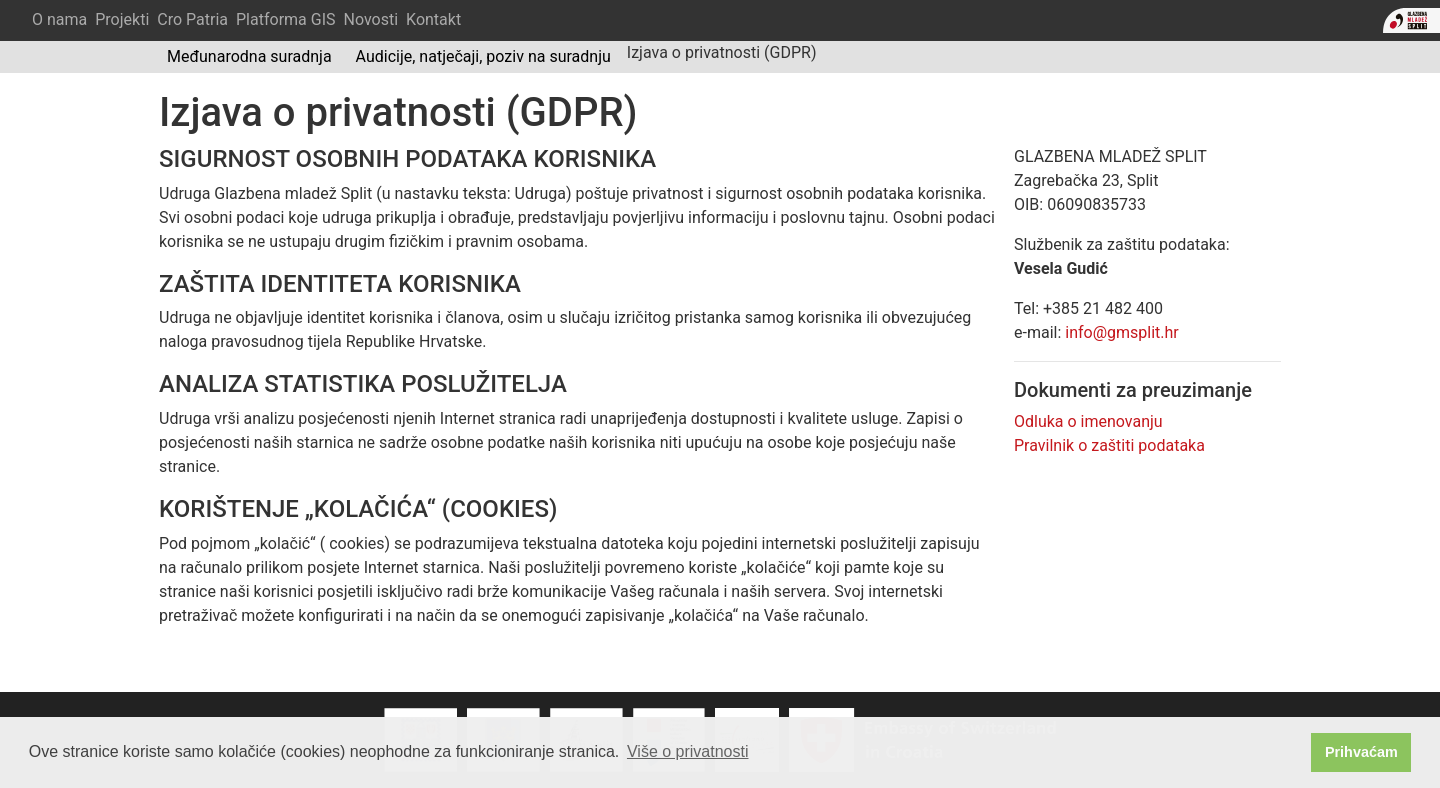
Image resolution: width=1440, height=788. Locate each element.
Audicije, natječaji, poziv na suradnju (483, 56)
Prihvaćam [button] (1361, 752)
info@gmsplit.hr (1122, 332)
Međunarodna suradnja (249, 56)
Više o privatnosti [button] (688, 751)
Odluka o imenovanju (1088, 421)
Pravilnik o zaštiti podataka (1109, 445)
